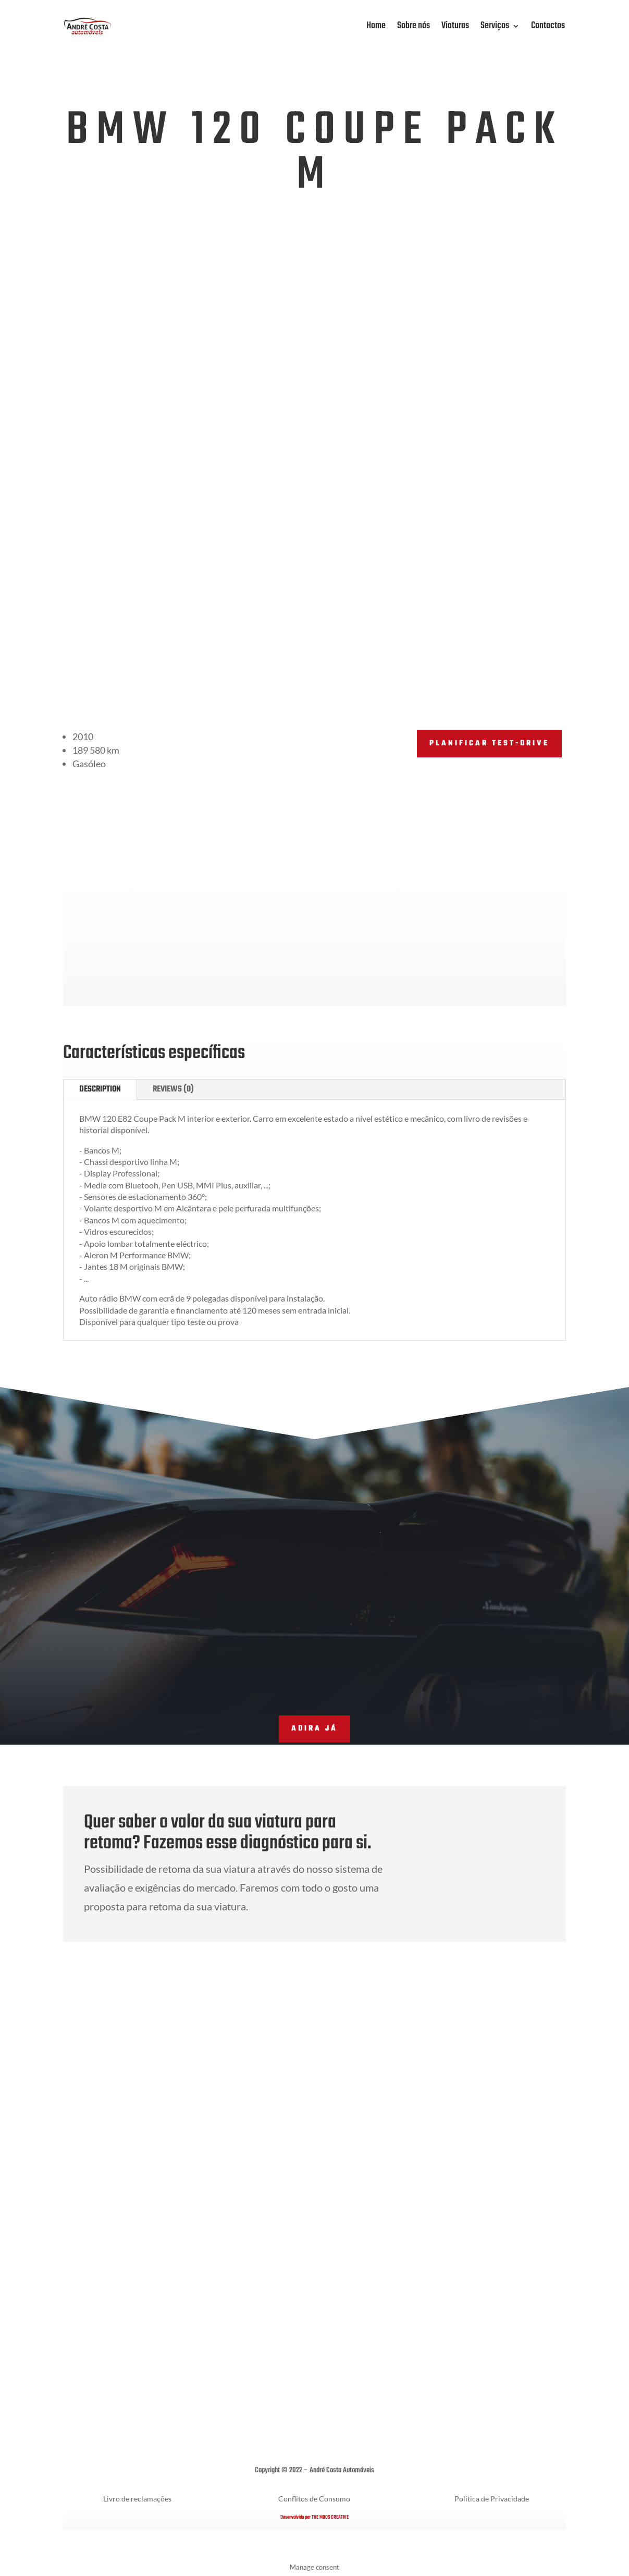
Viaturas (455, 25)
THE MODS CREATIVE (330, 2517)
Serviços (494, 25)
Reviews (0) (173, 1089)
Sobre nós (413, 25)
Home (376, 25)
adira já (314, 1729)
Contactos (548, 25)
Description (100, 1089)
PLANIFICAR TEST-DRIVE (489, 744)
